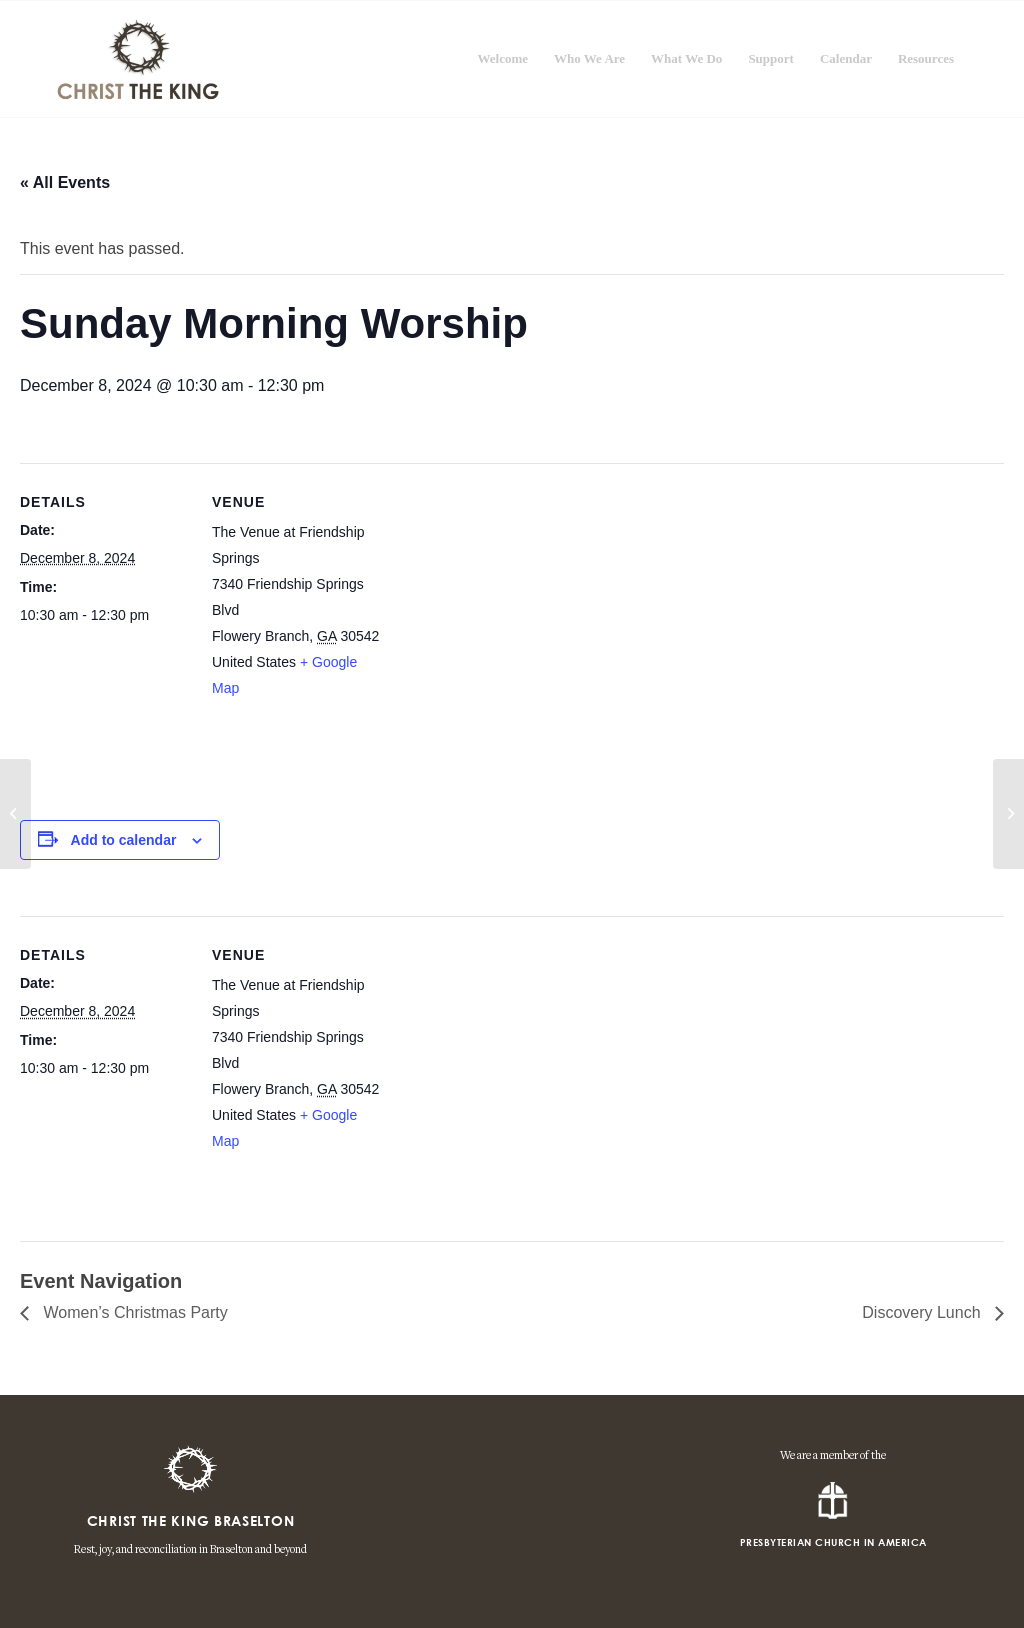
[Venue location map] (509, 633)
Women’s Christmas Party (133, 1312)
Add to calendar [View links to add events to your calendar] (124, 840)
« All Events (65, 182)
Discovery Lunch (923, 1312)
